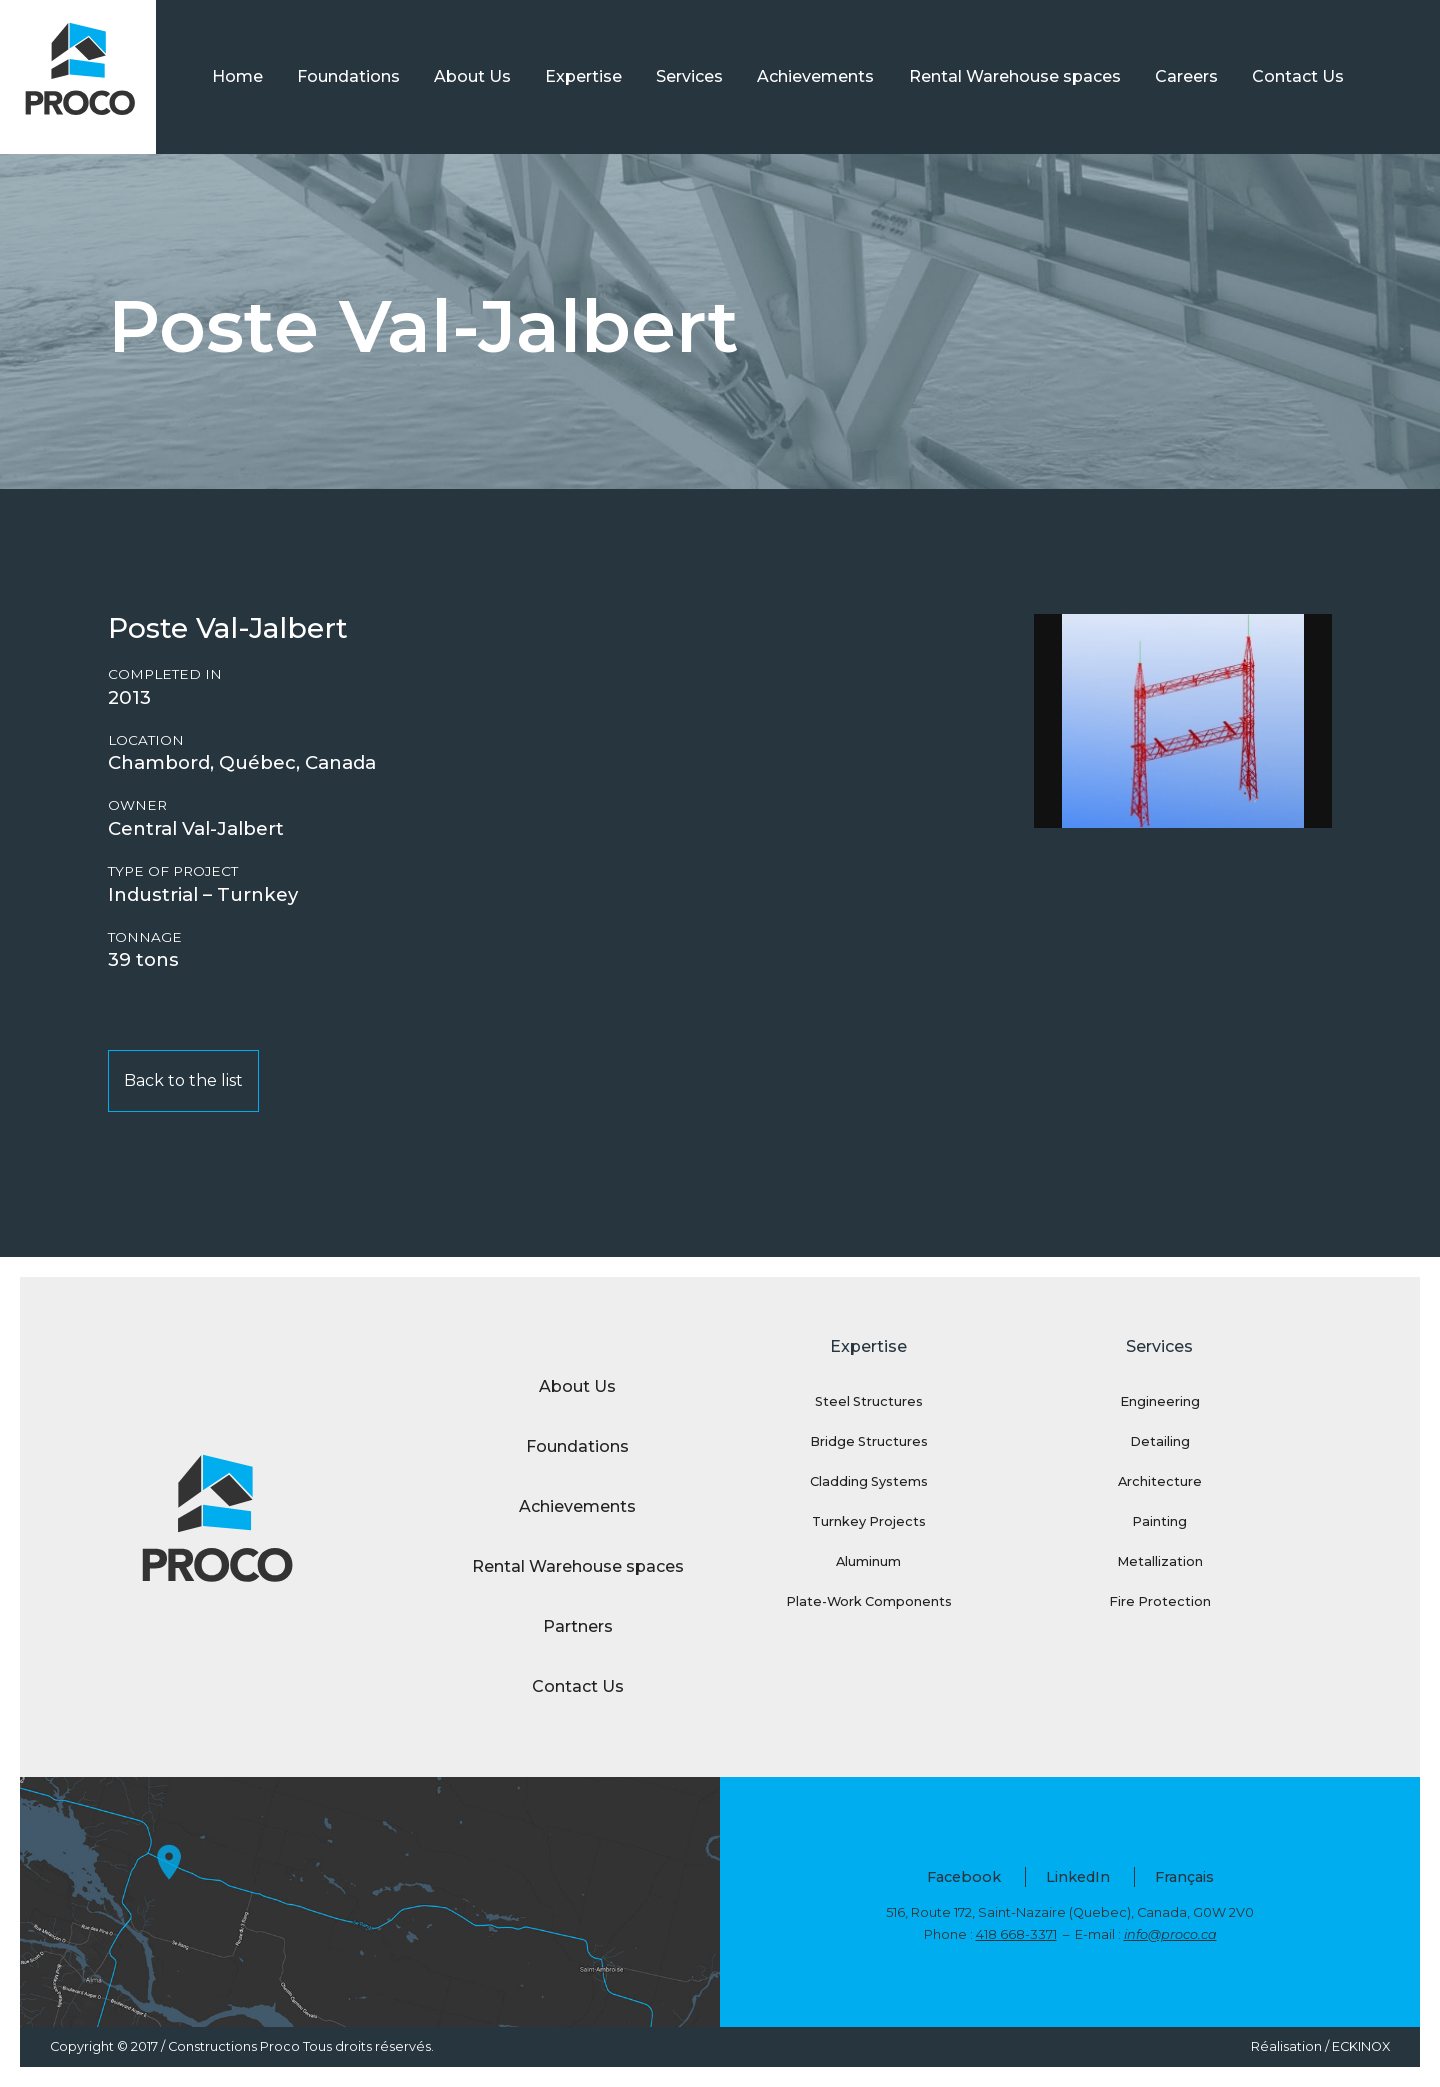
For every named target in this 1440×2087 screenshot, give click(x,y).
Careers (1186, 76)
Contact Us (1298, 76)
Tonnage (145, 937)
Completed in (165, 674)
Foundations (348, 76)
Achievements (815, 76)
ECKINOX (1361, 2046)
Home (237, 76)
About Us (472, 76)
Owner (137, 805)
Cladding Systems (869, 1481)
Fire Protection (1160, 1601)
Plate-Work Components (869, 1601)
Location (146, 740)
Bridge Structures (869, 1441)
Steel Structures (869, 1401)
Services (689, 76)
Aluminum (868, 1561)
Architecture (1160, 1481)
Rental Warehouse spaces (1015, 76)
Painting (1159, 1521)
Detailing (1160, 1441)
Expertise (583, 76)
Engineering (1160, 1401)
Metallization (1160, 1561)
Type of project (173, 871)
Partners (578, 1626)
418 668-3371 (1016, 1934)
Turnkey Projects (869, 1521)
